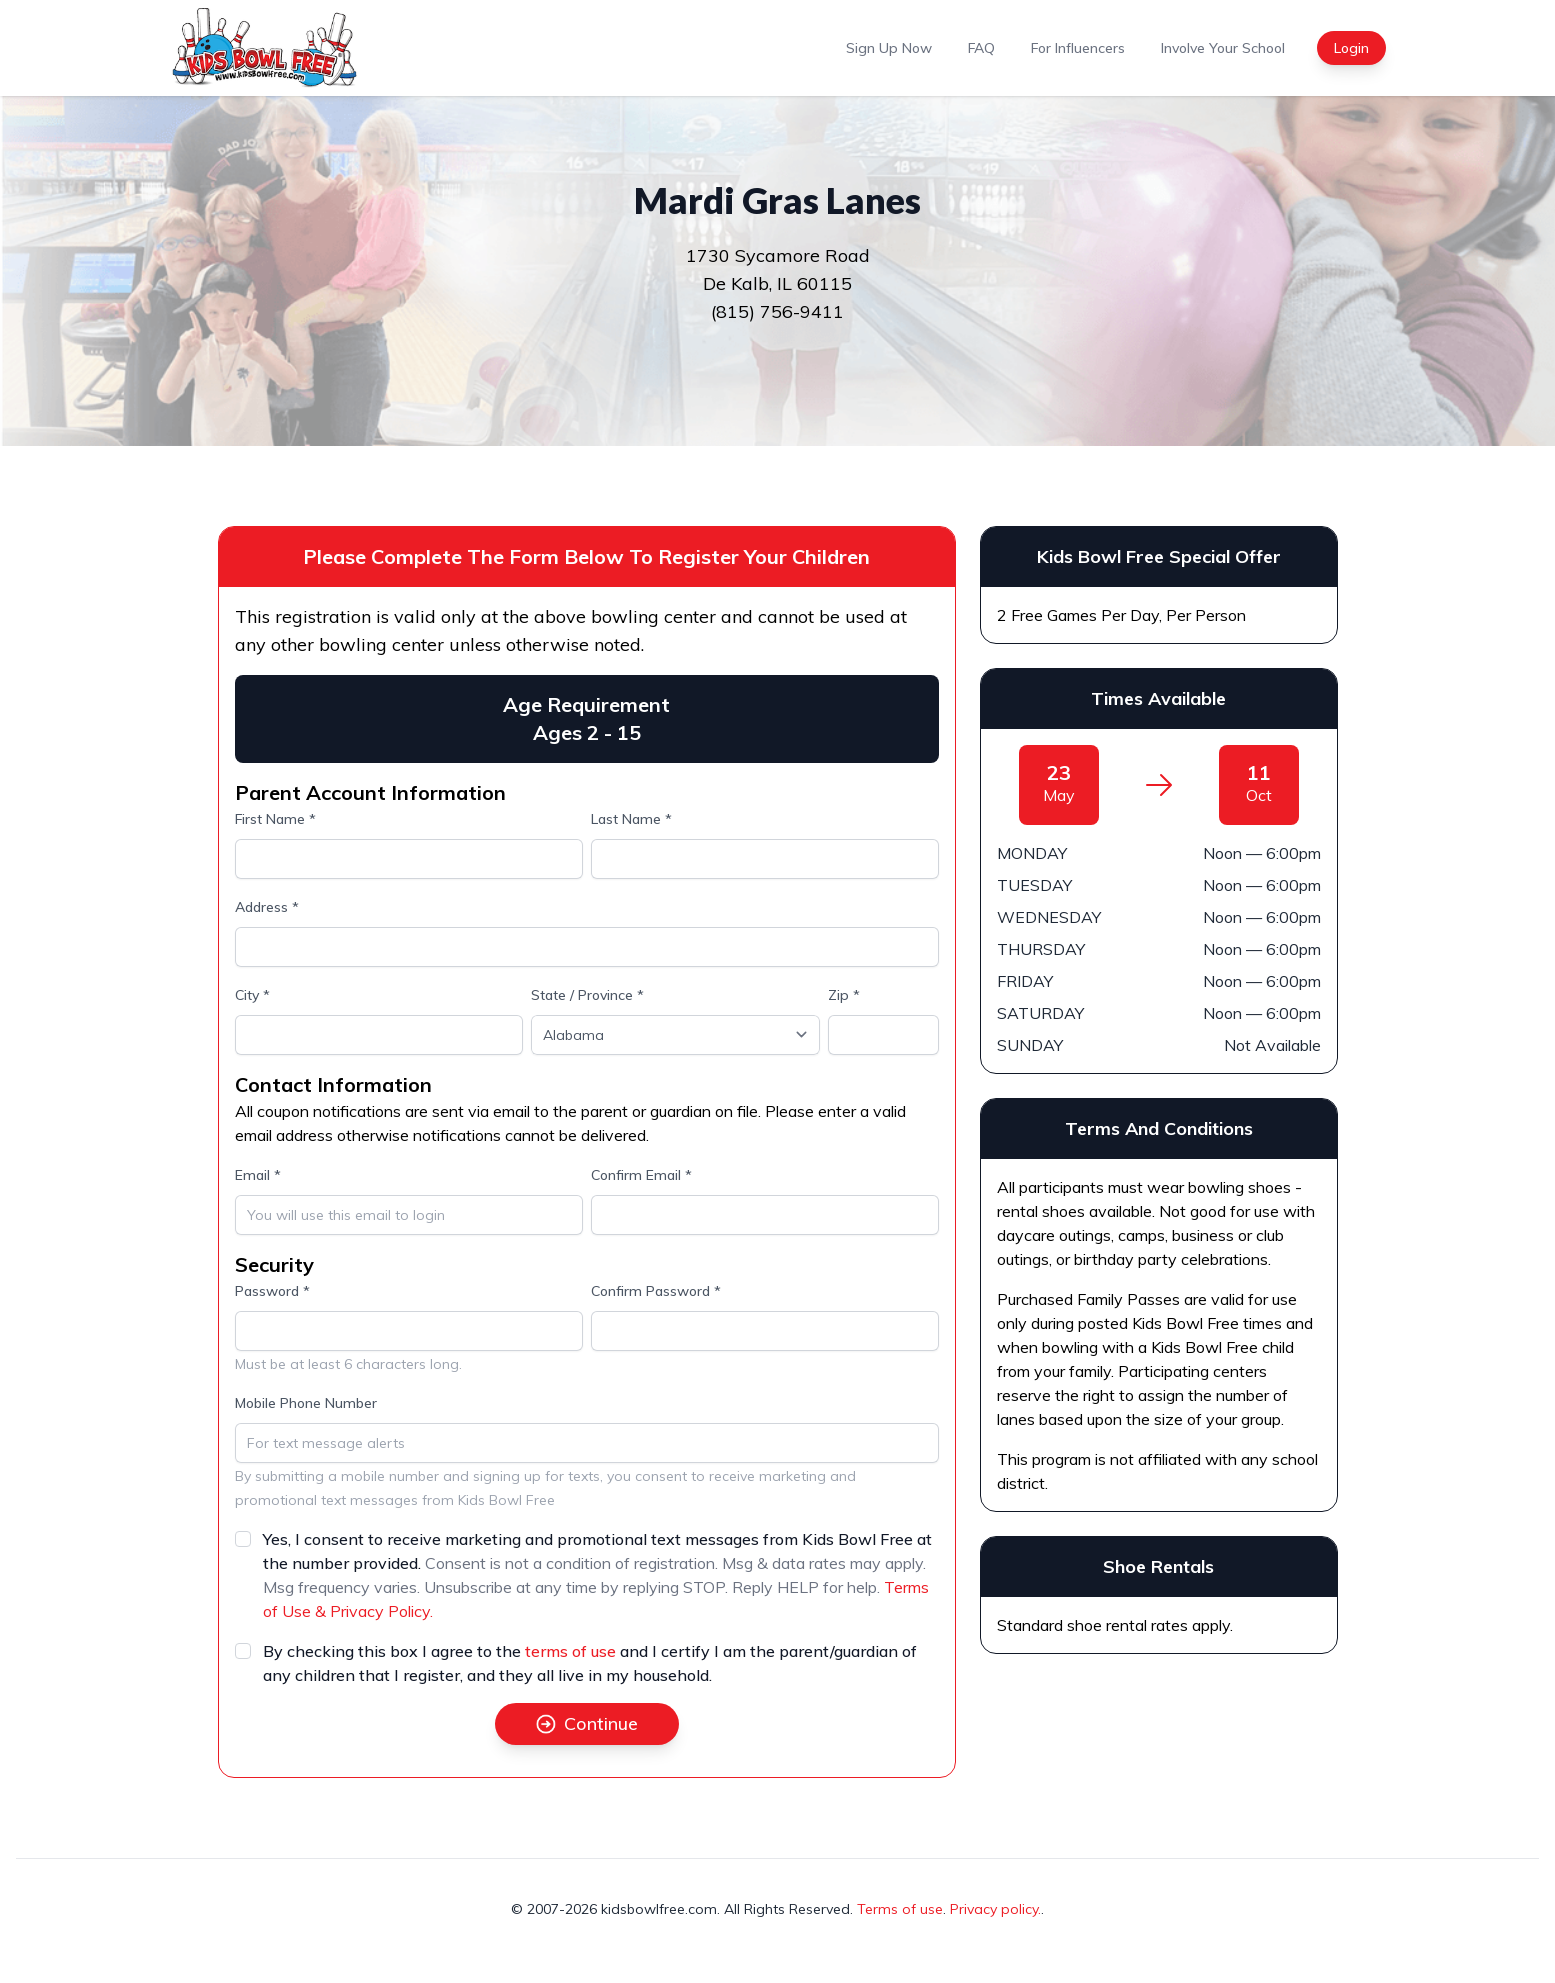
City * (252, 995)
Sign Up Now (889, 48)
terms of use (570, 1651)
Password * (272, 1291)
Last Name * (631, 819)
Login (1351, 48)
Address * (267, 907)
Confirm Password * (656, 1291)
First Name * (275, 819)
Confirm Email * (641, 1175)
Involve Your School (1223, 48)
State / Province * (587, 995)
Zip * (844, 995)
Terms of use (900, 1909)
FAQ (981, 48)
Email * (258, 1175)
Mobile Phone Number (306, 1403)
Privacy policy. (995, 1909)
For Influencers (1078, 48)
